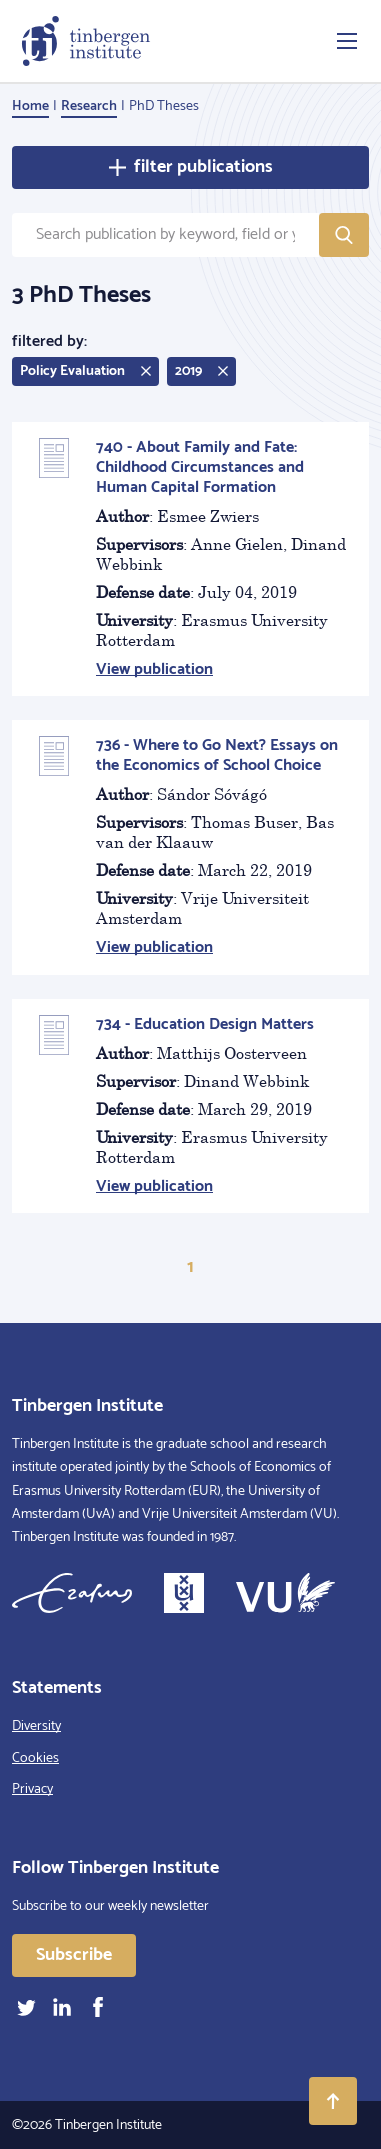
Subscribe (74, 1955)
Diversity (36, 1726)
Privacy (32, 1789)
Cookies (35, 1758)
